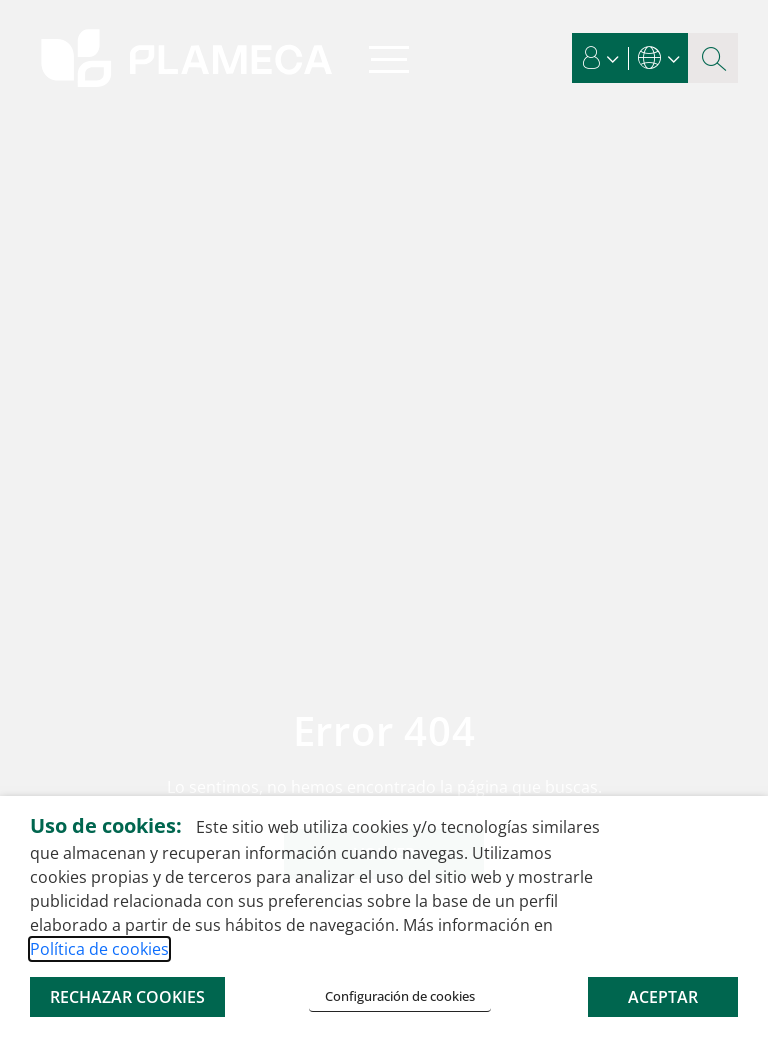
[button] (601, 58)
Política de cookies (99, 949)
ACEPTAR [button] (663, 997)
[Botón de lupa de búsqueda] (713, 58)
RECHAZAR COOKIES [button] (127, 997)
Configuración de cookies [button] (400, 996)
